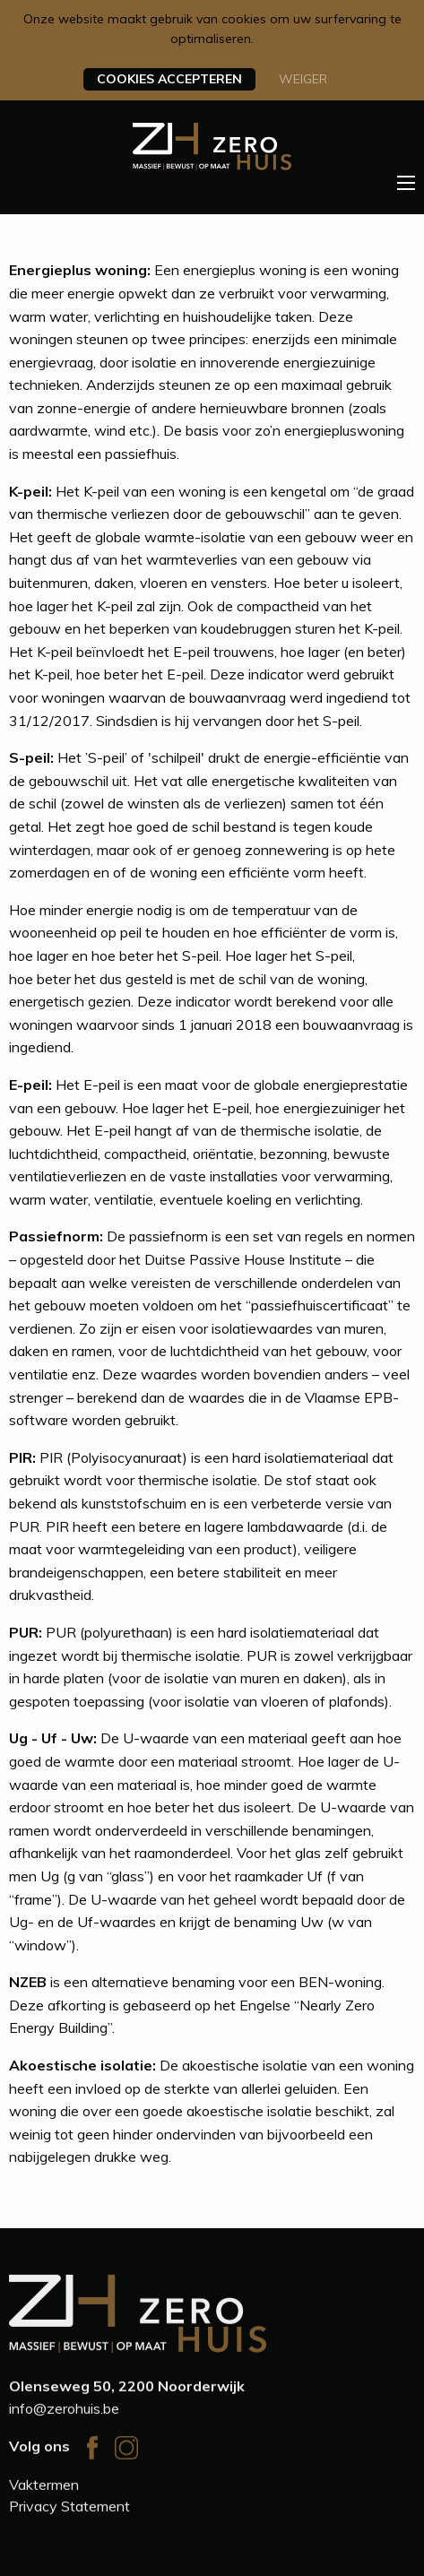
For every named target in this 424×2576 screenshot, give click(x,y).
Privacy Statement (69, 2508)
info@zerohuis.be (64, 2411)
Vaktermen (44, 2486)
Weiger (303, 79)
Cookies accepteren (169, 79)
